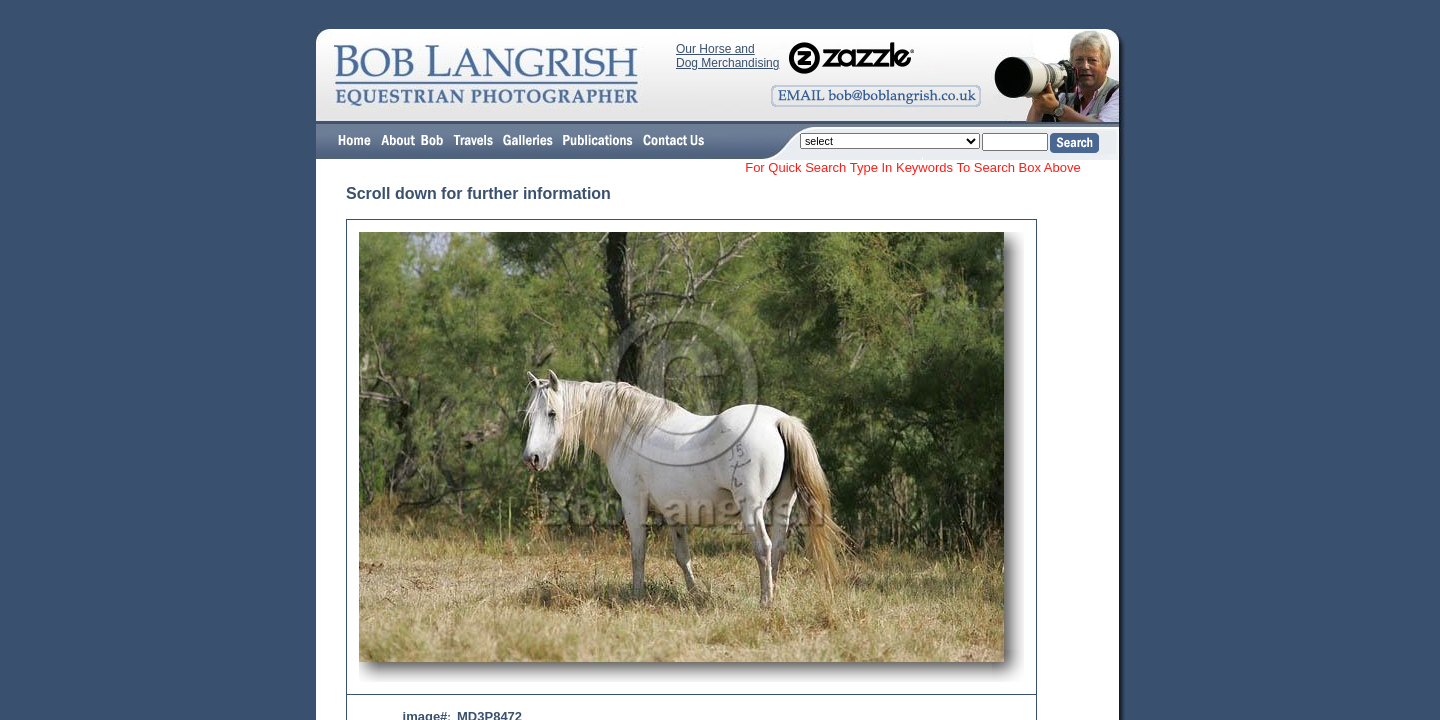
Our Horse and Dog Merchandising (727, 56)
